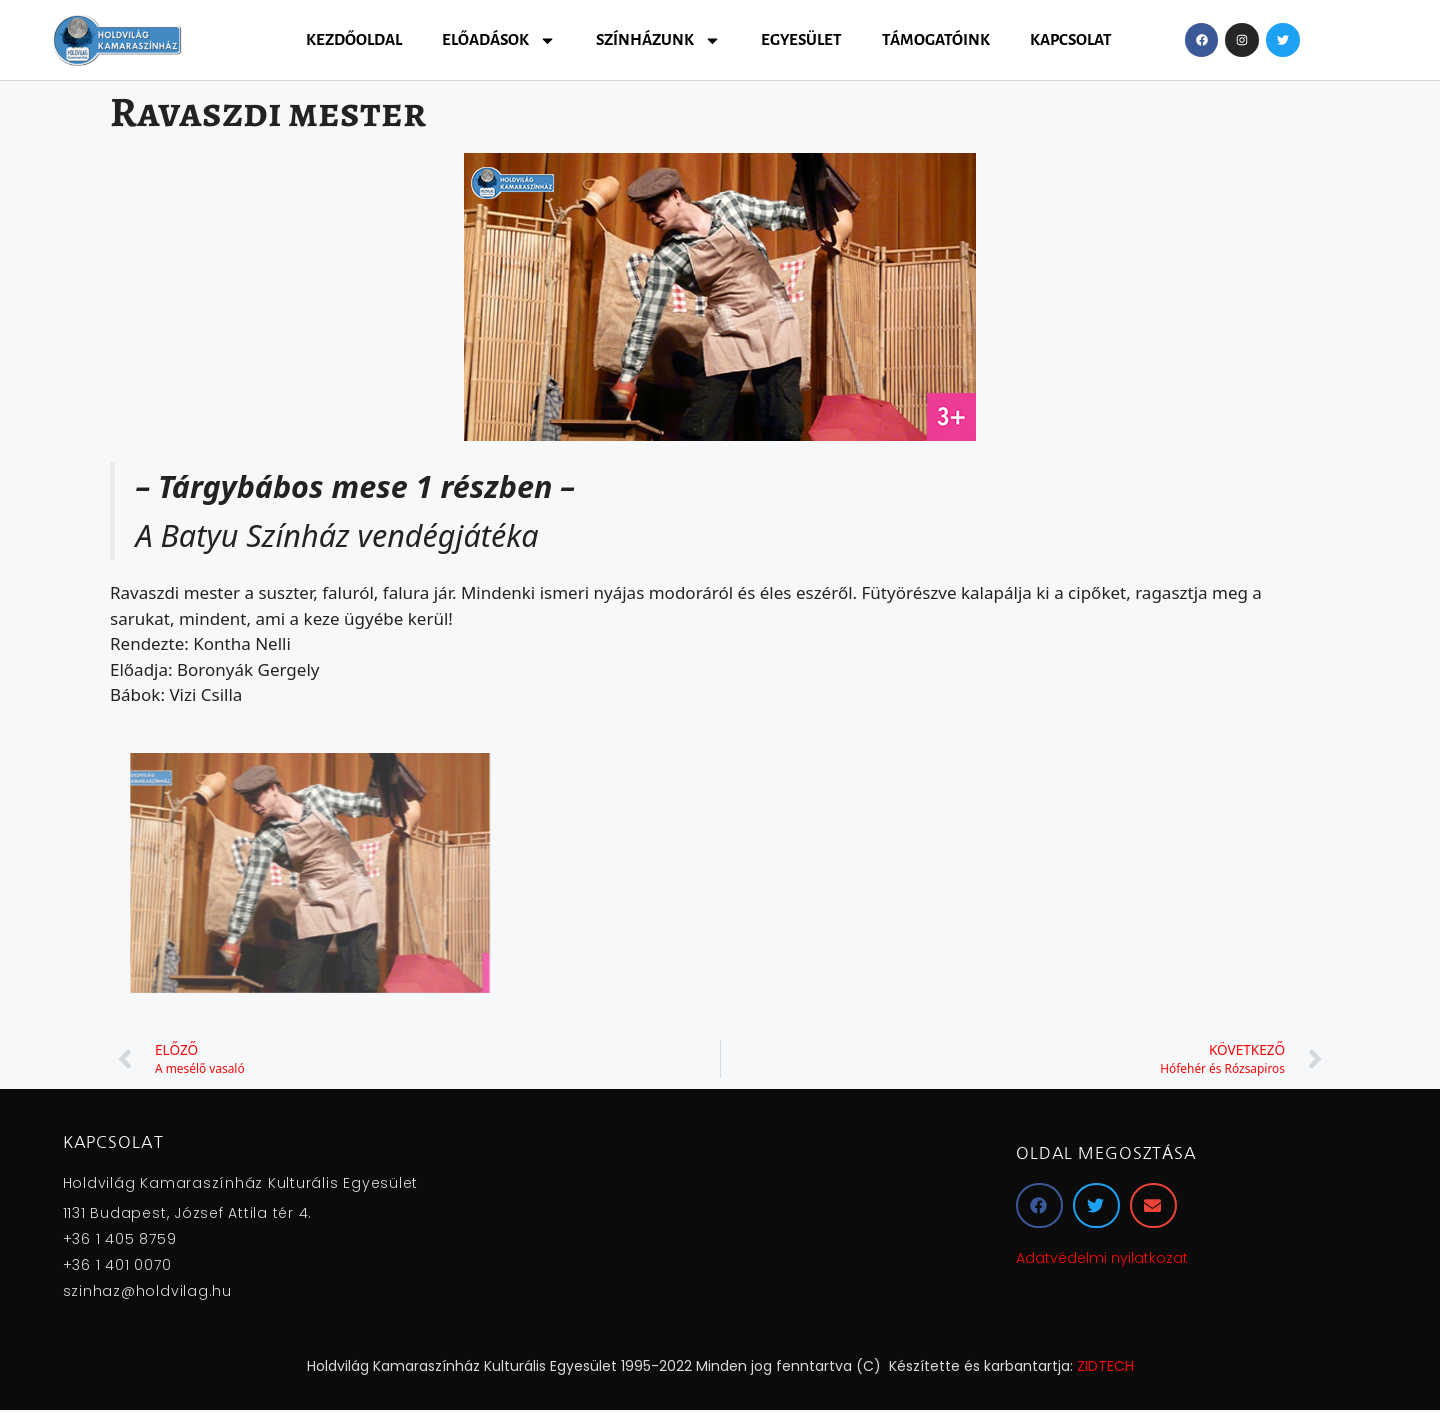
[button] (1039, 1205)
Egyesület (801, 39)
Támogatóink (936, 39)
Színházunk (658, 40)
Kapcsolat (1071, 39)
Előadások (499, 40)
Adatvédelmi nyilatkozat (1102, 1258)
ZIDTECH (1105, 1366)
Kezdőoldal (354, 39)
